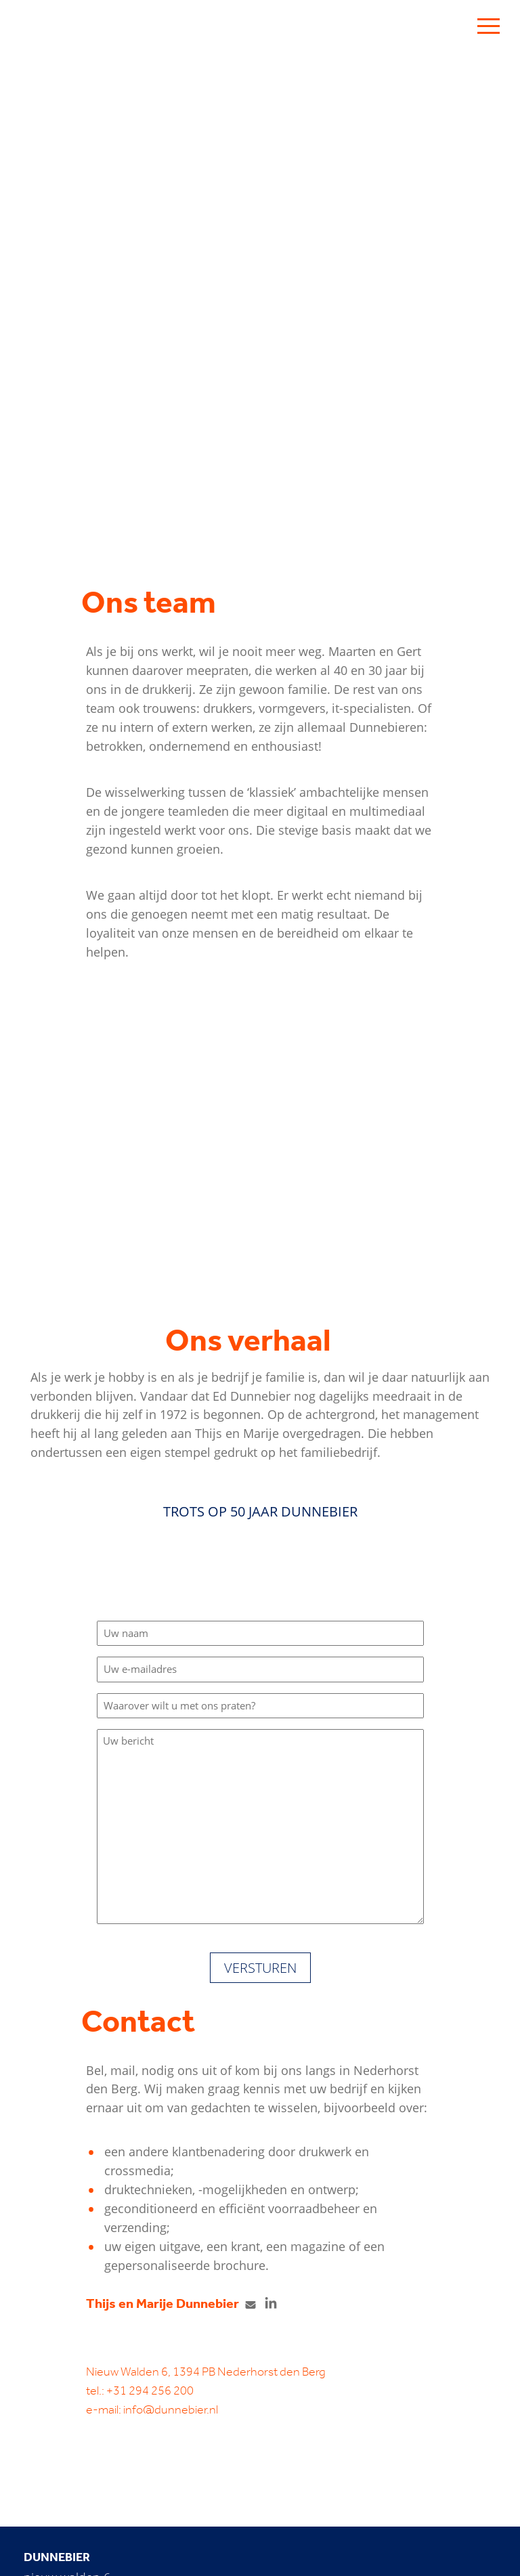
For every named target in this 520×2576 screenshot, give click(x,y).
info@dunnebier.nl (170, 2409)
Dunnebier (57, 2557)
